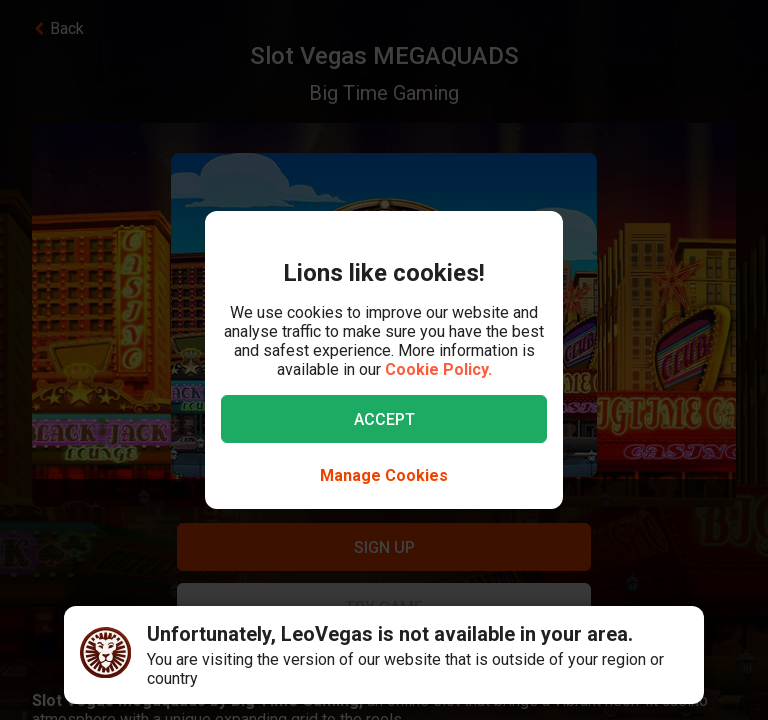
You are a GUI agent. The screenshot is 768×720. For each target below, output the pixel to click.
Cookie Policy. (438, 369)
